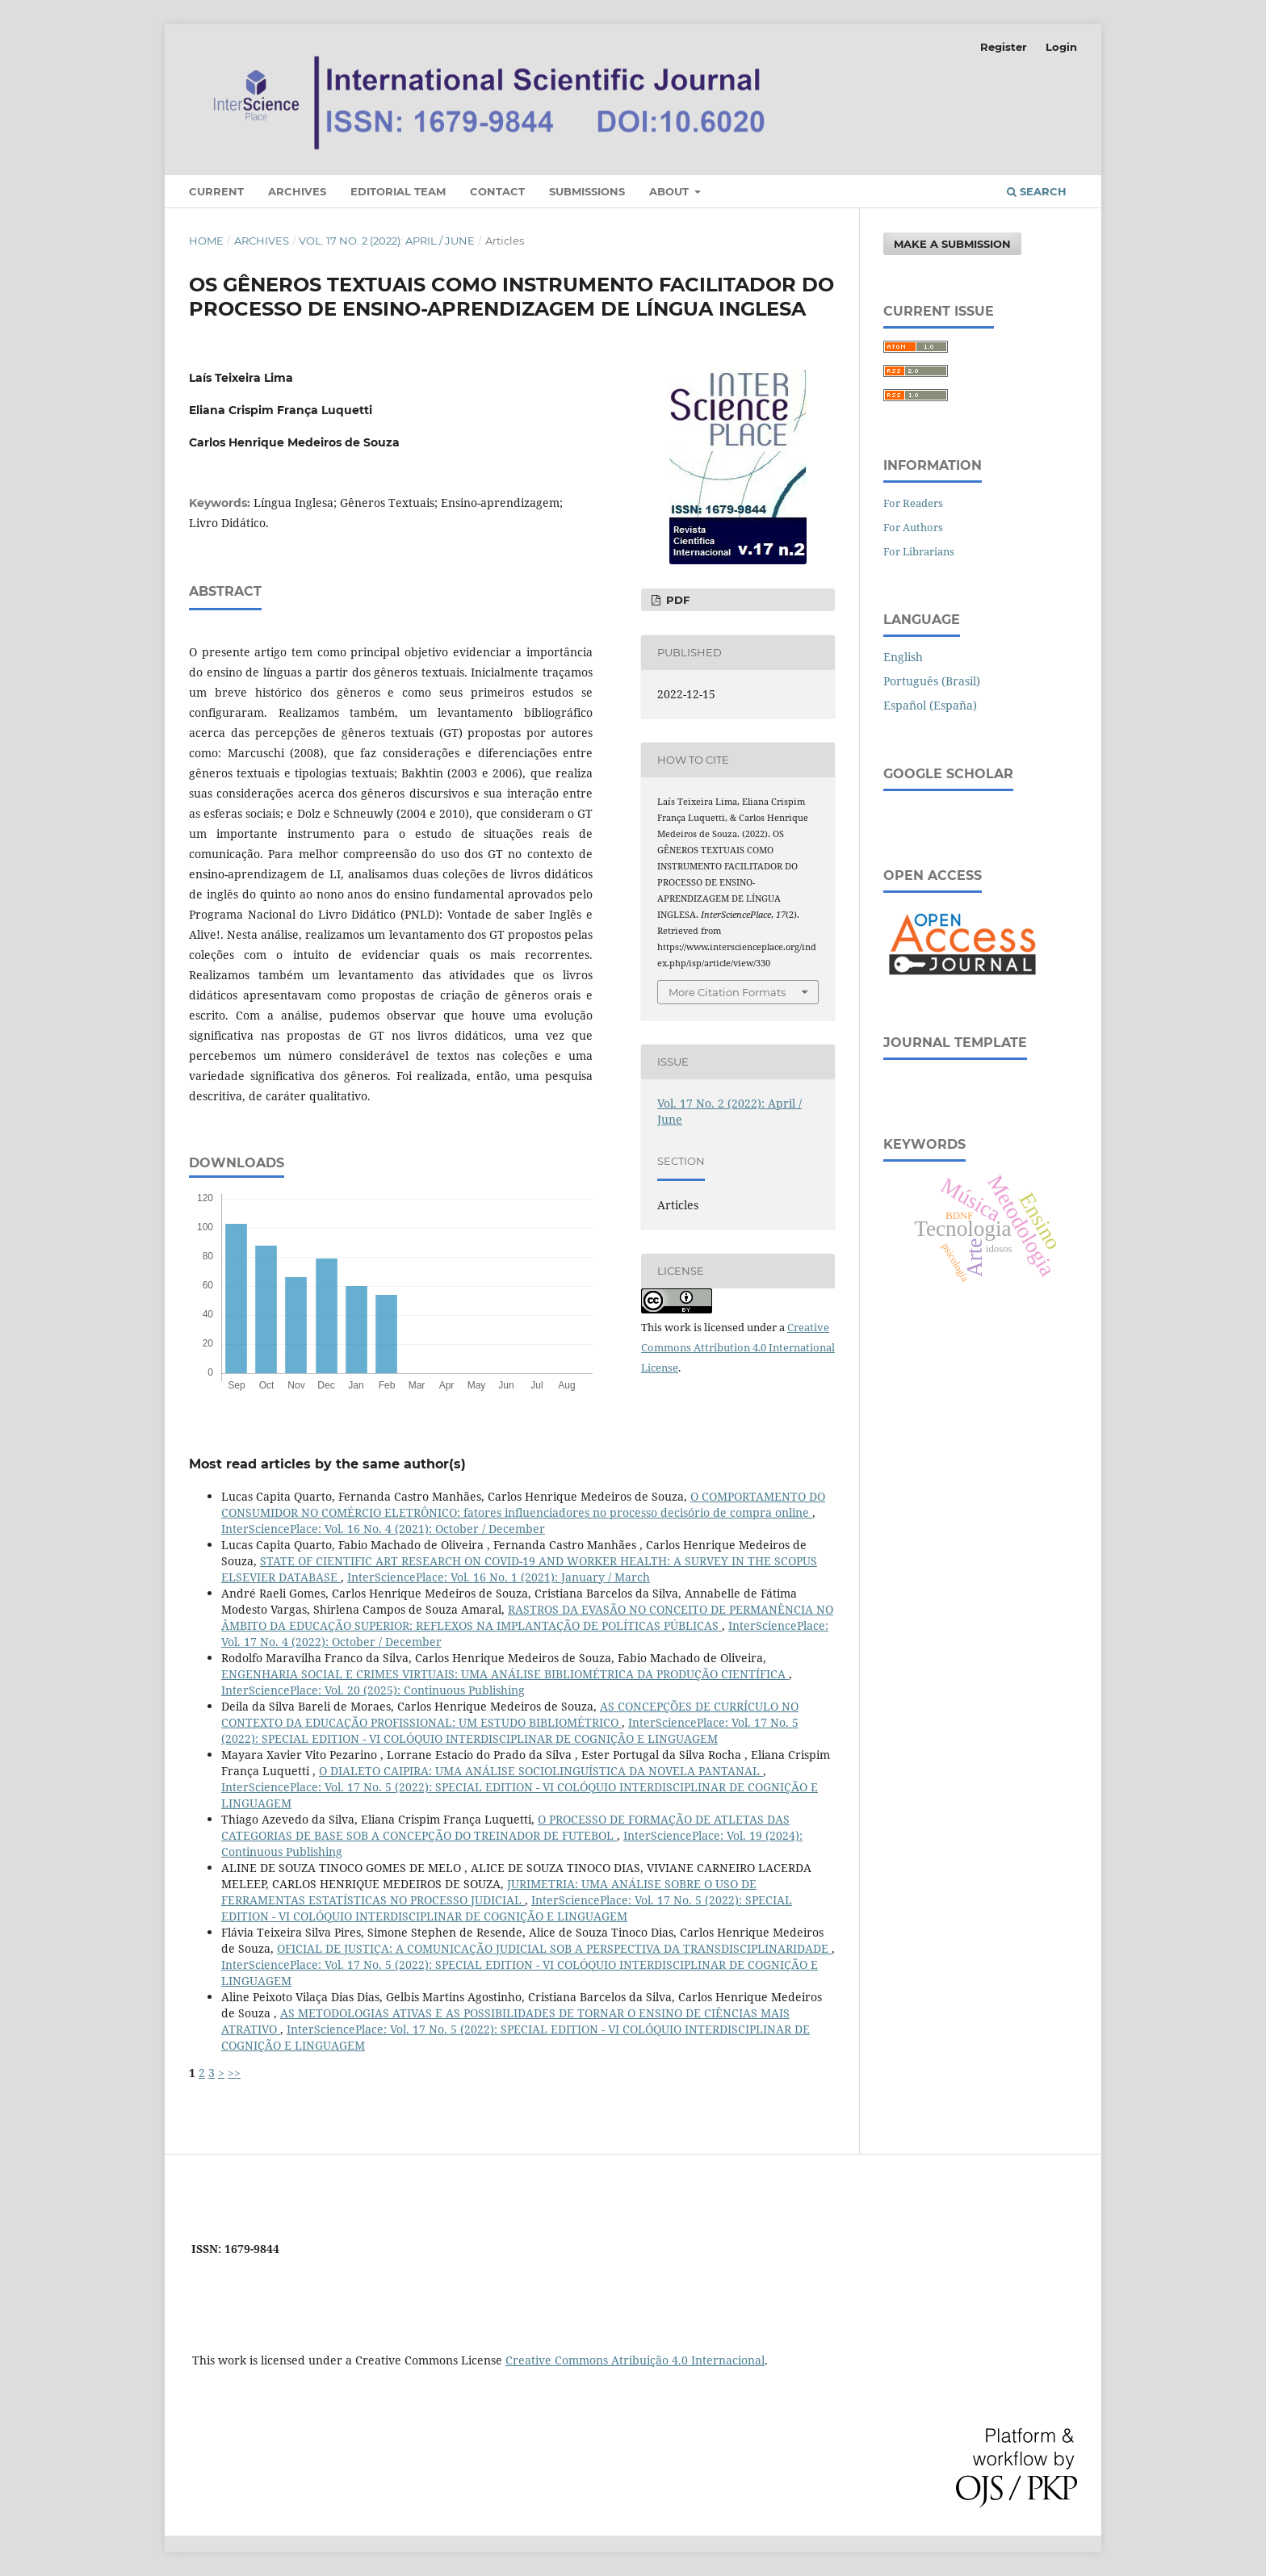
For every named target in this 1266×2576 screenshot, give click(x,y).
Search (1037, 191)
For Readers (913, 503)
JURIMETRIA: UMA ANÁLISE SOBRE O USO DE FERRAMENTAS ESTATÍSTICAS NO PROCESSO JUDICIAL (489, 1892)
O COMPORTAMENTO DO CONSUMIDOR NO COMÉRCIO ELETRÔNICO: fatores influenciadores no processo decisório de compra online (523, 1504)
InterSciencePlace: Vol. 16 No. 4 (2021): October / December (383, 1528)
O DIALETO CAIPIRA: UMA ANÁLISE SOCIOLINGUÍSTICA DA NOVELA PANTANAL (541, 1770)
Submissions (587, 191)
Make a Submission (952, 243)
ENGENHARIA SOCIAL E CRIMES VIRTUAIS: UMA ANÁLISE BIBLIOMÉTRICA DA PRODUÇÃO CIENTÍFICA (505, 1674)
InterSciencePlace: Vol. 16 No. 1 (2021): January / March (498, 1577)
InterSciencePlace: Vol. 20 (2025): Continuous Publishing (373, 1690)
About (670, 191)
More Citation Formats (727, 992)
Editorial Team (398, 191)
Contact (497, 191)
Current (216, 191)
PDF (676, 599)
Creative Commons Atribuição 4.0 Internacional (635, 2360)
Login (1061, 46)
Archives (297, 191)
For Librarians (918, 551)
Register (1003, 46)
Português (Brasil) (931, 681)
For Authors (913, 527)
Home (206, 240)
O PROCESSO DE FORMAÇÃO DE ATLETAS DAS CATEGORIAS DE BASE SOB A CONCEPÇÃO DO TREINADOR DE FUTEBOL (505, 1827)
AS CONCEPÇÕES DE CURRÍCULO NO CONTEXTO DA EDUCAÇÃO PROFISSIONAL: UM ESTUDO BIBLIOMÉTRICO (510, 1714)
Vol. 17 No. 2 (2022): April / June (387, 240)
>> (234, 2072)
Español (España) (930, 705)
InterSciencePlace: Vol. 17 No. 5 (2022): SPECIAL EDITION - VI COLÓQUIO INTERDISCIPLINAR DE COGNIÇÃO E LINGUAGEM (510, 1730)
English (903, 656)
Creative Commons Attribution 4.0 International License (738, 1347)
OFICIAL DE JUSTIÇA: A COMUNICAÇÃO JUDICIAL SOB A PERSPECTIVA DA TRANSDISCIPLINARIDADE (554, 1948)
